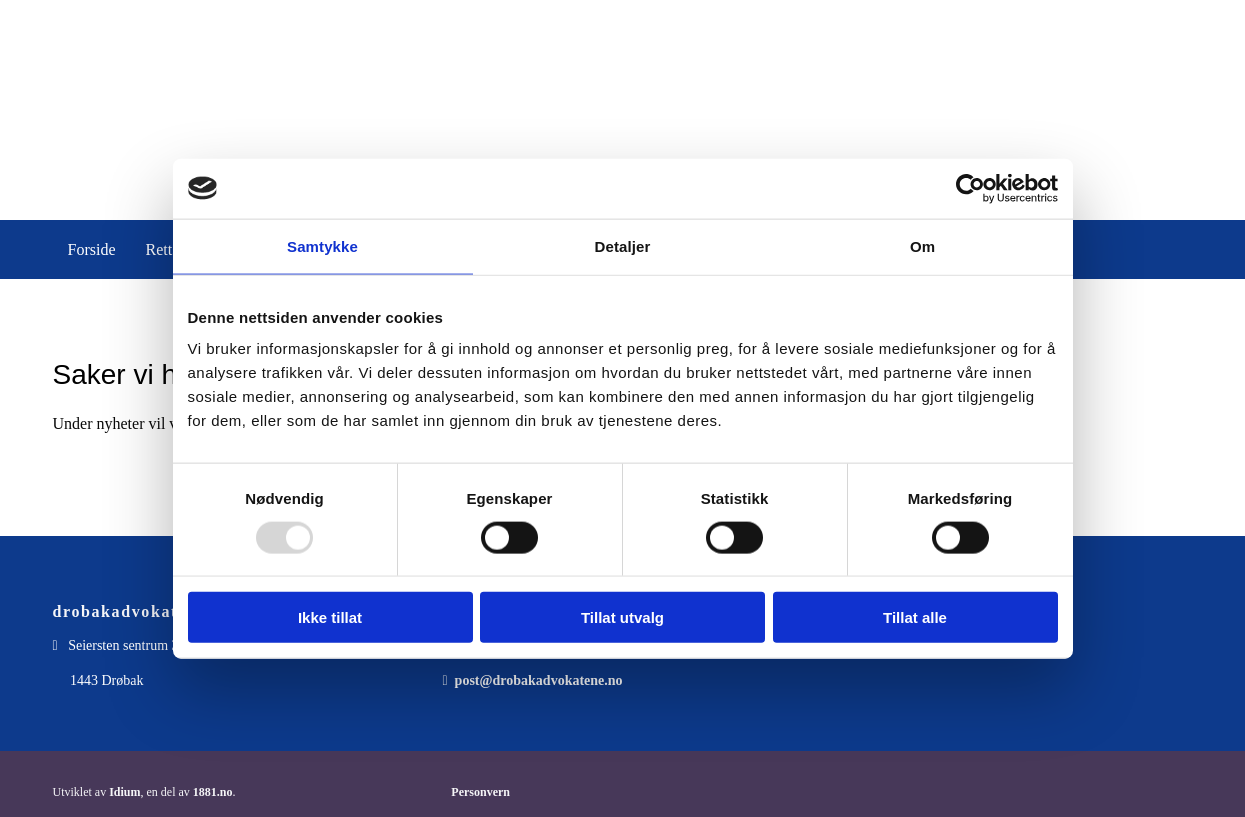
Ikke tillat (330, 617)
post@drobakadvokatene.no (539, 680)
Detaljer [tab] (623, 245)
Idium (124, 792)
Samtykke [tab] (322, 245)
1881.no (213, 792)
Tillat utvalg (622, 617)
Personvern (480, 792)
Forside (92, 249)
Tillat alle (915, 617)
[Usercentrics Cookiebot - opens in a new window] (970, 188)
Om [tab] (922, 245)
